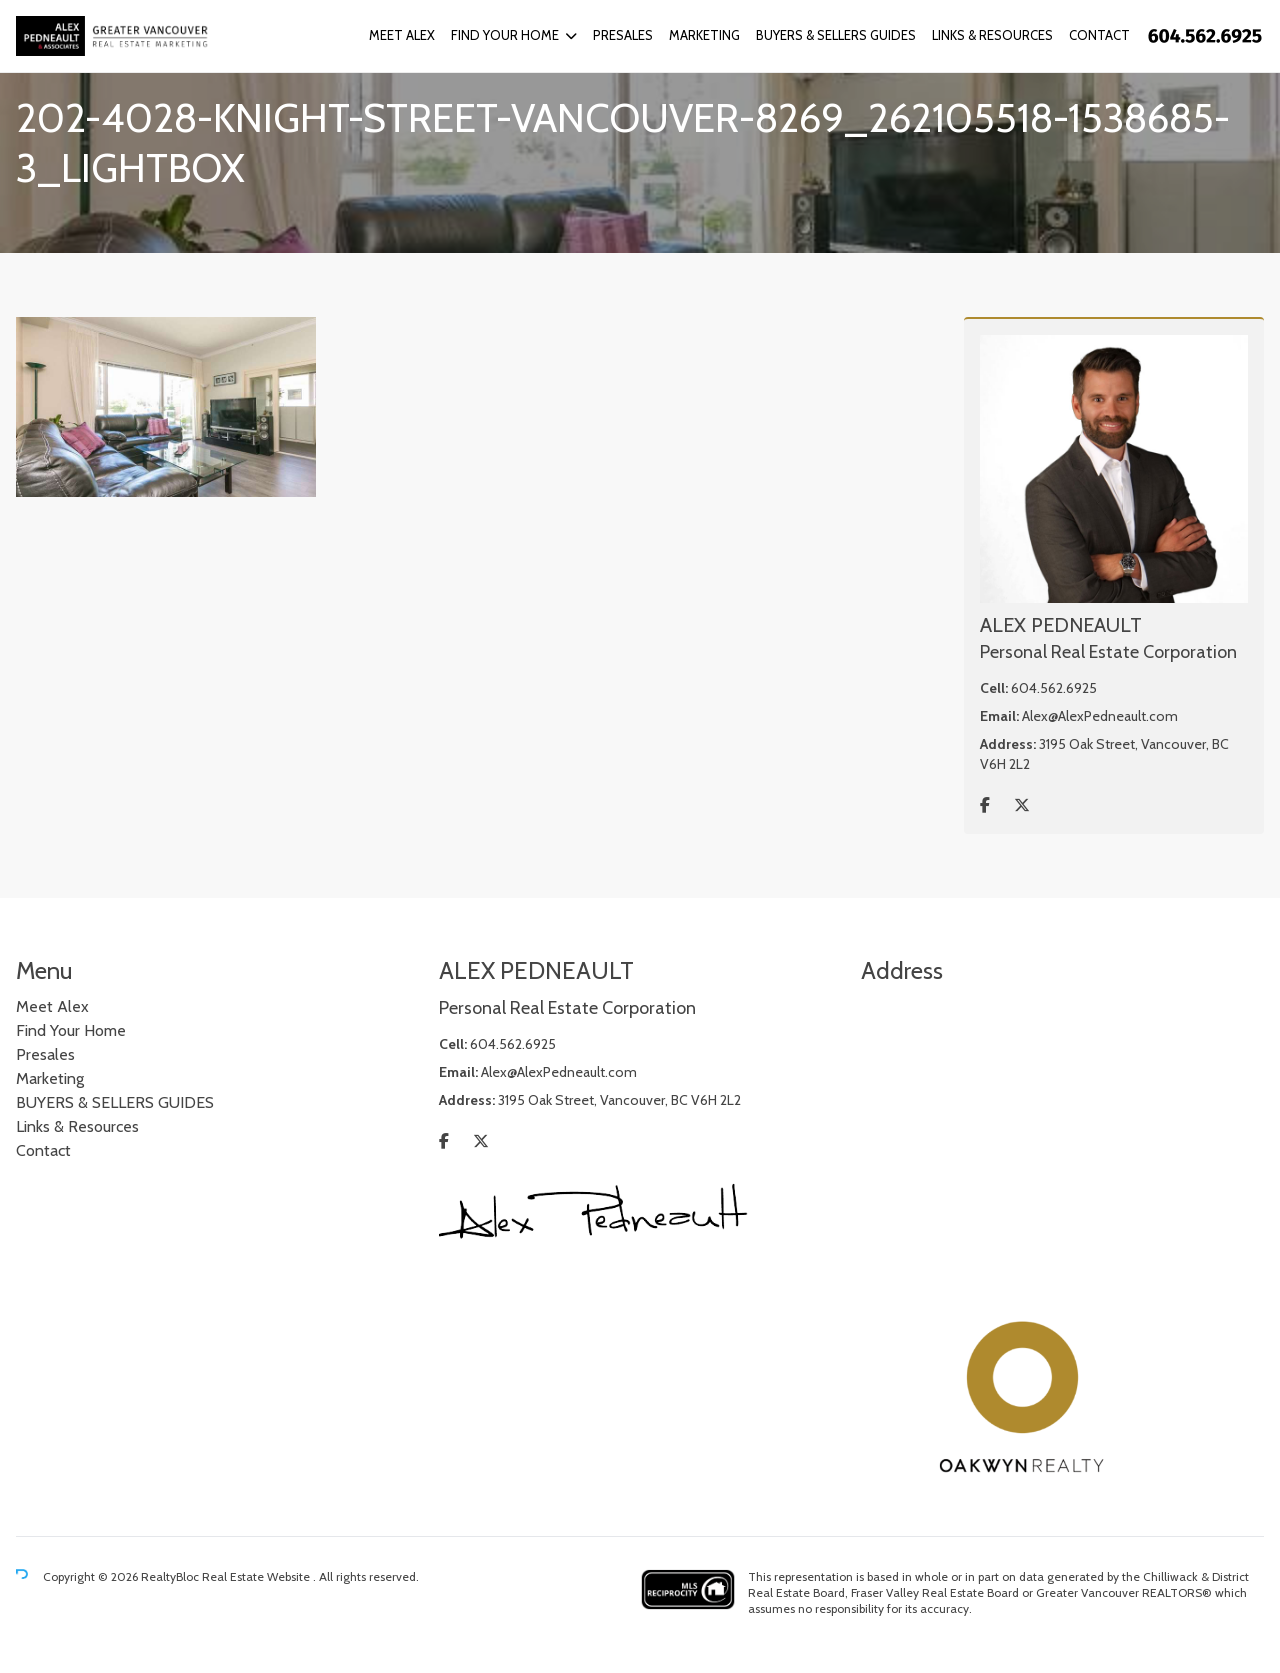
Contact (1099, 35)
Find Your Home (505, 35)
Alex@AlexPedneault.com (1100, 716)
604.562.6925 (1054, 688)
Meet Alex (402, 35)
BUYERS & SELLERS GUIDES (836, 35)
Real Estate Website (257, 1576)
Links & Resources (992, 35)
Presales (623, 35)
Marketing (704, 35)
